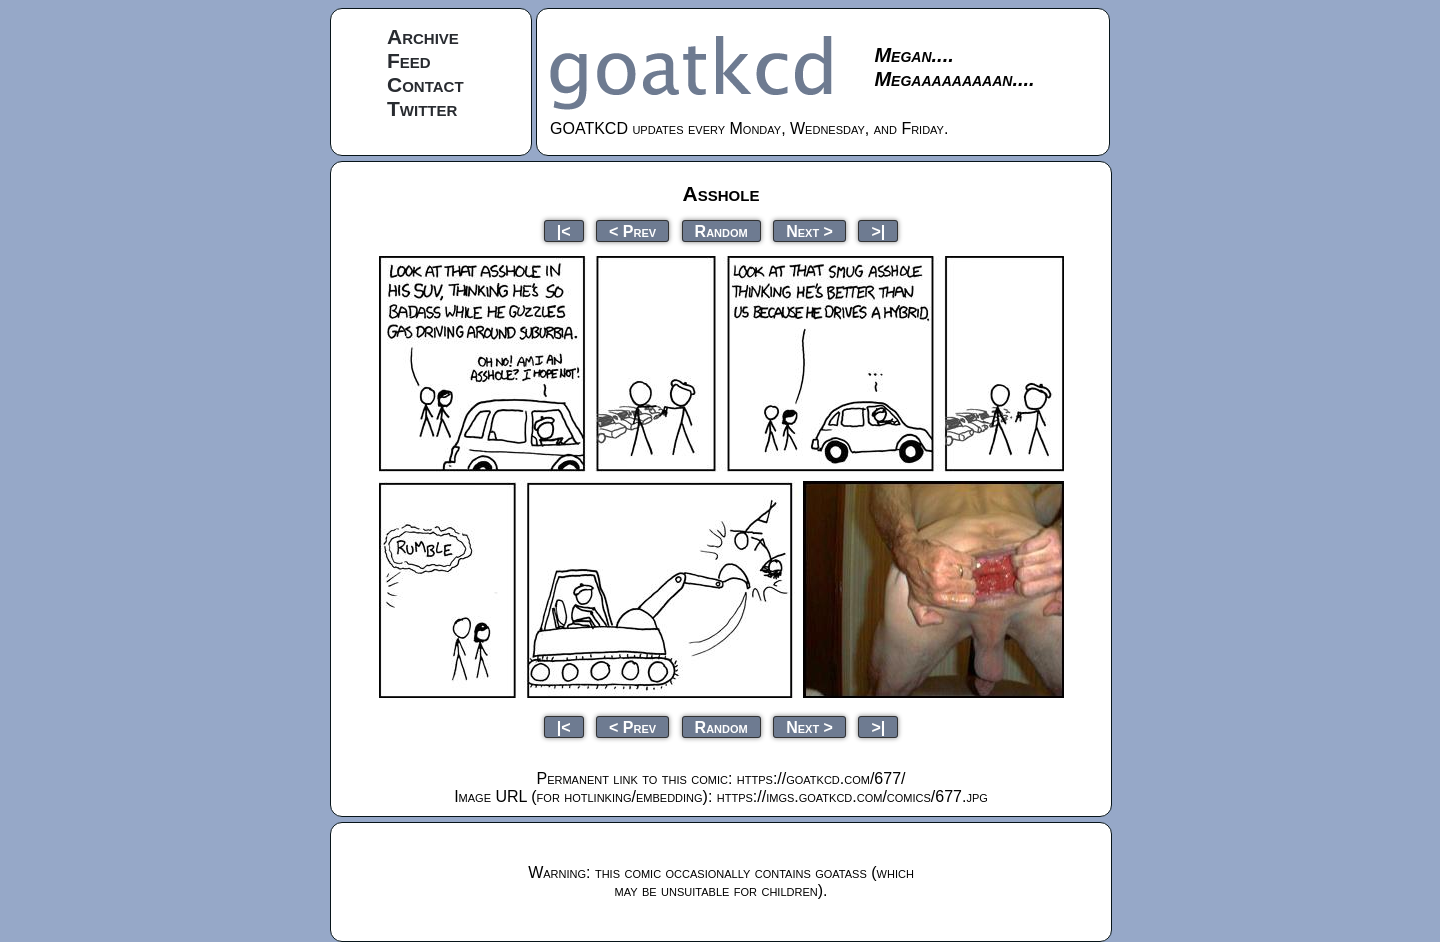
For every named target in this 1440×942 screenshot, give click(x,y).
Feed (409, 60)
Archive (423, 36)
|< (564, 230)
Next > (809, 230)
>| (878, 230)
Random (721, 230)
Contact (425, 84)
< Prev (632, 230)
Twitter (422, 108)
